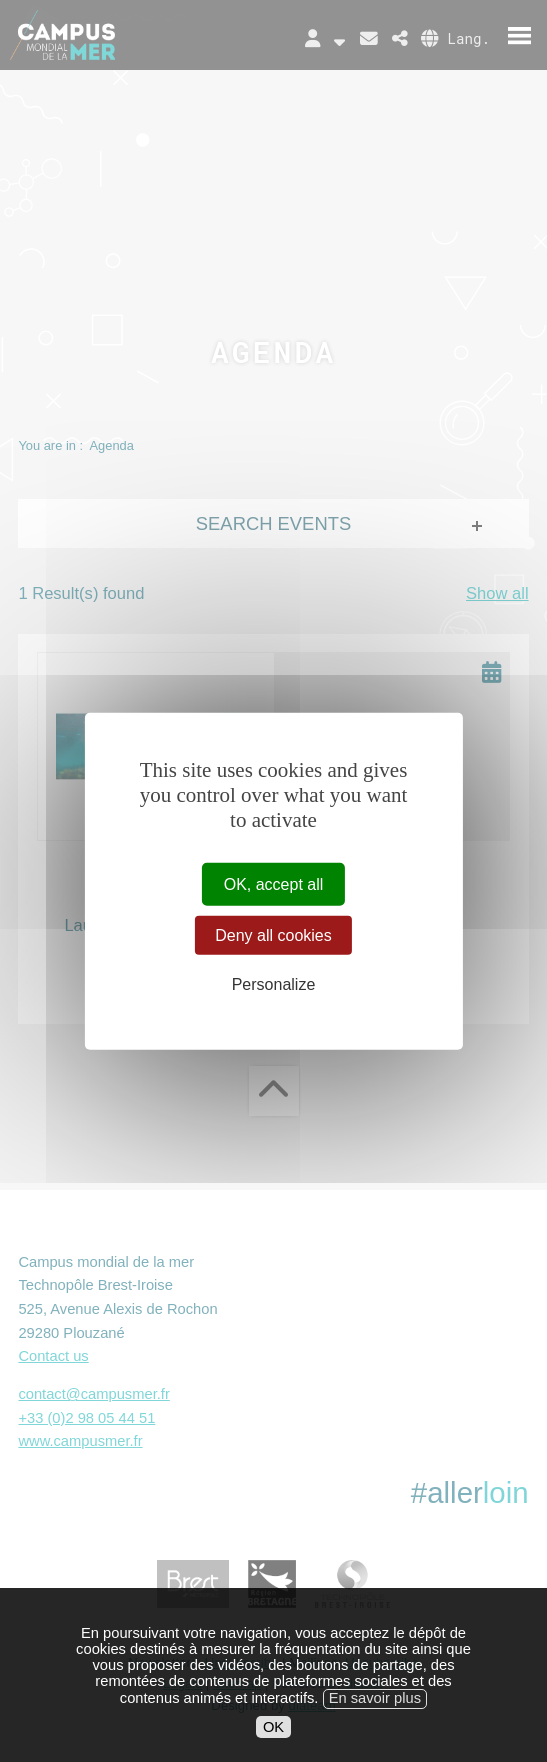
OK (273, 1748)
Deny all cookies (273, 935)
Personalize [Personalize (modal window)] (274, 984)
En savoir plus (375, 1720)
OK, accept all (274, 884)
